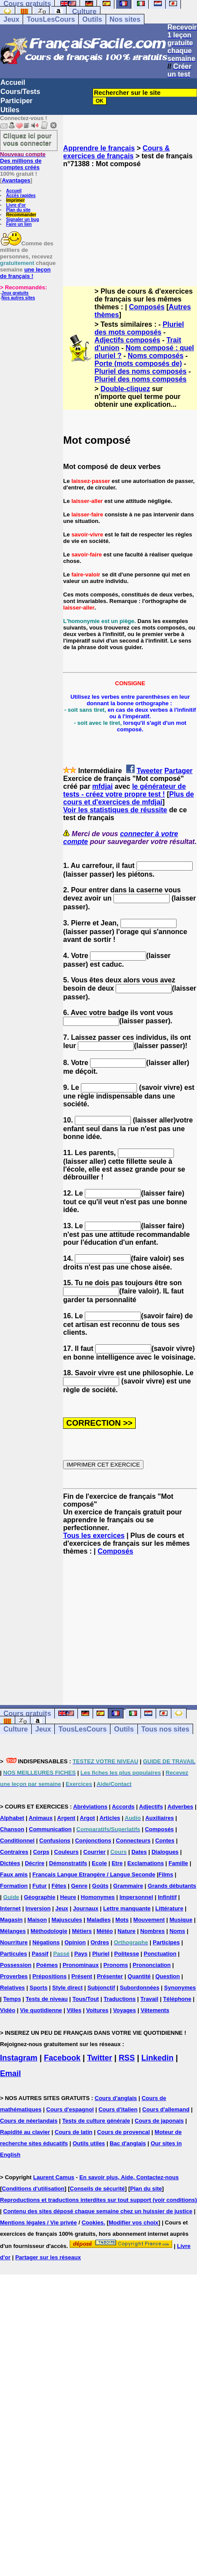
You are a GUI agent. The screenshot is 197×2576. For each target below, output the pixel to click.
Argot (87, 1818)
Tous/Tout (86, 1999)
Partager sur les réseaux (48, 2257)
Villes (74, 2010)
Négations (46, 1942)
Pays (80, 1953)
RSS (127, 2057)
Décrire (34, 1863)
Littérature (169, 1908)
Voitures (97, 2010)
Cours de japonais (159, 2120)
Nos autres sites (18, 297)
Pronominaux (81, 1965)
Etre (117, 1863)
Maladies (99, 1919)
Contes (164, 1840)
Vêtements (154, 2010)
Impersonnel (136, 1897)
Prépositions (49, 1976)
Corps (41, 1852)
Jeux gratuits (14, 293)
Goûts (100, 1886)
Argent (66, 1818)
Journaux (86, 1908)
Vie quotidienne (41, 2010)
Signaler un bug (22, 219)
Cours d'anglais (116, 2098)
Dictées (10, 1863)
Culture (84, 11)
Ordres (99, 1942)
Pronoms (116, 1965)
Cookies (93, 2222)
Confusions (54, 1840)
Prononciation (151, 1965)
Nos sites (125, 19)
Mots (121, 1919)
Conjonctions (93, 1840)
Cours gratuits (27, 1713)
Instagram (18, 2057)
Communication (50, 1829)
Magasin (11, 1919)
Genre (79, 1886)
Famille (178, 1863)
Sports (38, 1987)
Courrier (94, 1852)
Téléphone (177, 1999)
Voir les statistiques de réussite (115, 810)
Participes (166, 1942)
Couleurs (66, 1852)
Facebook (62, 2057)
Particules (13, 1953)
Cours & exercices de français (116, 152)
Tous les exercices (93, 1535)
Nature (126, 1931)
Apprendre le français (99, 148)
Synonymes (180, 1987)
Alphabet (12, 1818)
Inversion (38, 1908)
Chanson (12, 1829)
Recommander (21, 214)
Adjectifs (151, 1806)
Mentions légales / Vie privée (38, 2222)
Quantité (139, 1976)
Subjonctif (101, 1987)
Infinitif (167, 1897)
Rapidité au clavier (25, 2132)
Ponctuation (160, 1953)
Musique (181, 1919)
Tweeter (149, 770)
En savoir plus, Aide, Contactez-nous (129, 2177)
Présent (81, 1976)
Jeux (11, 19)
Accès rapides (21, 195)
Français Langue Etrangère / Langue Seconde (93, 1874)
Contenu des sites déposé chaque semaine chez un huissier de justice (97, 2211)
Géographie (39, 1897)
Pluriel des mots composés (139, 328)
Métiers (82, 1931)
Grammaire (128, 1886)
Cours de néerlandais (28, 2120)
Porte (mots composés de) (138, 363)
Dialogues (164, 1852)
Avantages (16, 180)
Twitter (99, 2057)
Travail (149, 1999)
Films (165, 1874)
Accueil (12, 82)
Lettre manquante (126, 1908)
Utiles (10, 110)
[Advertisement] (130, 219)
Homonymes (98, 1897)
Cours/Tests (20, 91)
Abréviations (90, 1806)
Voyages (124, 2010)
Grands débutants (172, 1886)
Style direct (67, 1987)
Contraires (14, 1852)
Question (167, 1976)
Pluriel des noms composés (140, 371)
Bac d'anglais (128, 2143)
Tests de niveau (47, 1999)
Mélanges (13, 1931)
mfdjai (102, 786)
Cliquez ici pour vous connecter (27, 139)
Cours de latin (74, 2132)
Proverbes (14, 1976)
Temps (12, 1999)
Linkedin (157, 2057)
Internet (10, 1908)
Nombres (152, 1931)
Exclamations (145, 1863)
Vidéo (7, 2010)
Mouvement (149, 1919)
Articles (110, 1818)
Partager (178, 770)
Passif (40, 1953)
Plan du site (18, 210)
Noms (177, 1931)
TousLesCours (51, 19)
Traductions (120, 1999)
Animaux (41, 1818)
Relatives (12, 1987)
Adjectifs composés (127, 340)
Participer (16, 100)
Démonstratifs (68, 1863)
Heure (68, 1897)
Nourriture (14, 1942)
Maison (37, 1919)
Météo (105, 1931)
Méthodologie (48, 1931)
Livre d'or (16, 205)
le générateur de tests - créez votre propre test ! (124, 790)
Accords (123, 1806)
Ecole (99, 1863)
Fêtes (59, 1886)
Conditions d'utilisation (33, 2188)
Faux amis (14, 1874)
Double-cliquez (125, 388)
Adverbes (180, 1806)
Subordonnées (139, 1987)
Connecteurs (133, 1840)
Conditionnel (17, 1840)
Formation (14, 1886)
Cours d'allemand (166, 2109)
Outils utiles (89, 2143)
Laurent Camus (53, 2177)
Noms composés (156, 355)
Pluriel (101, 1953)
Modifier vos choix (133, 2222)
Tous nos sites (165, 1729)
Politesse (126, 1953)
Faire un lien (19, 224)
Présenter (110, 1976)
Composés (147, 307)
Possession (15, 1965)
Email (10, 2073)
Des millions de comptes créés (23, 161)
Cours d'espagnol (69, 2109)
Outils (92, 19)
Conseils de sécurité (97, 2188)
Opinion (75, 1942)
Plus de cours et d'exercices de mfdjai (128, 798)
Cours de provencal (123, 2132)
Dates (139, 1852)
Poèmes (47, 1965)
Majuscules (67, 1919)
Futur (39, 1886)
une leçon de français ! (25, 272)
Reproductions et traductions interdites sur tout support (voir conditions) (98, 2200)
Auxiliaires (159, 1818)
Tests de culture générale (96, 2120)
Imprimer (15, 200)
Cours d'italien (117, 2109)
